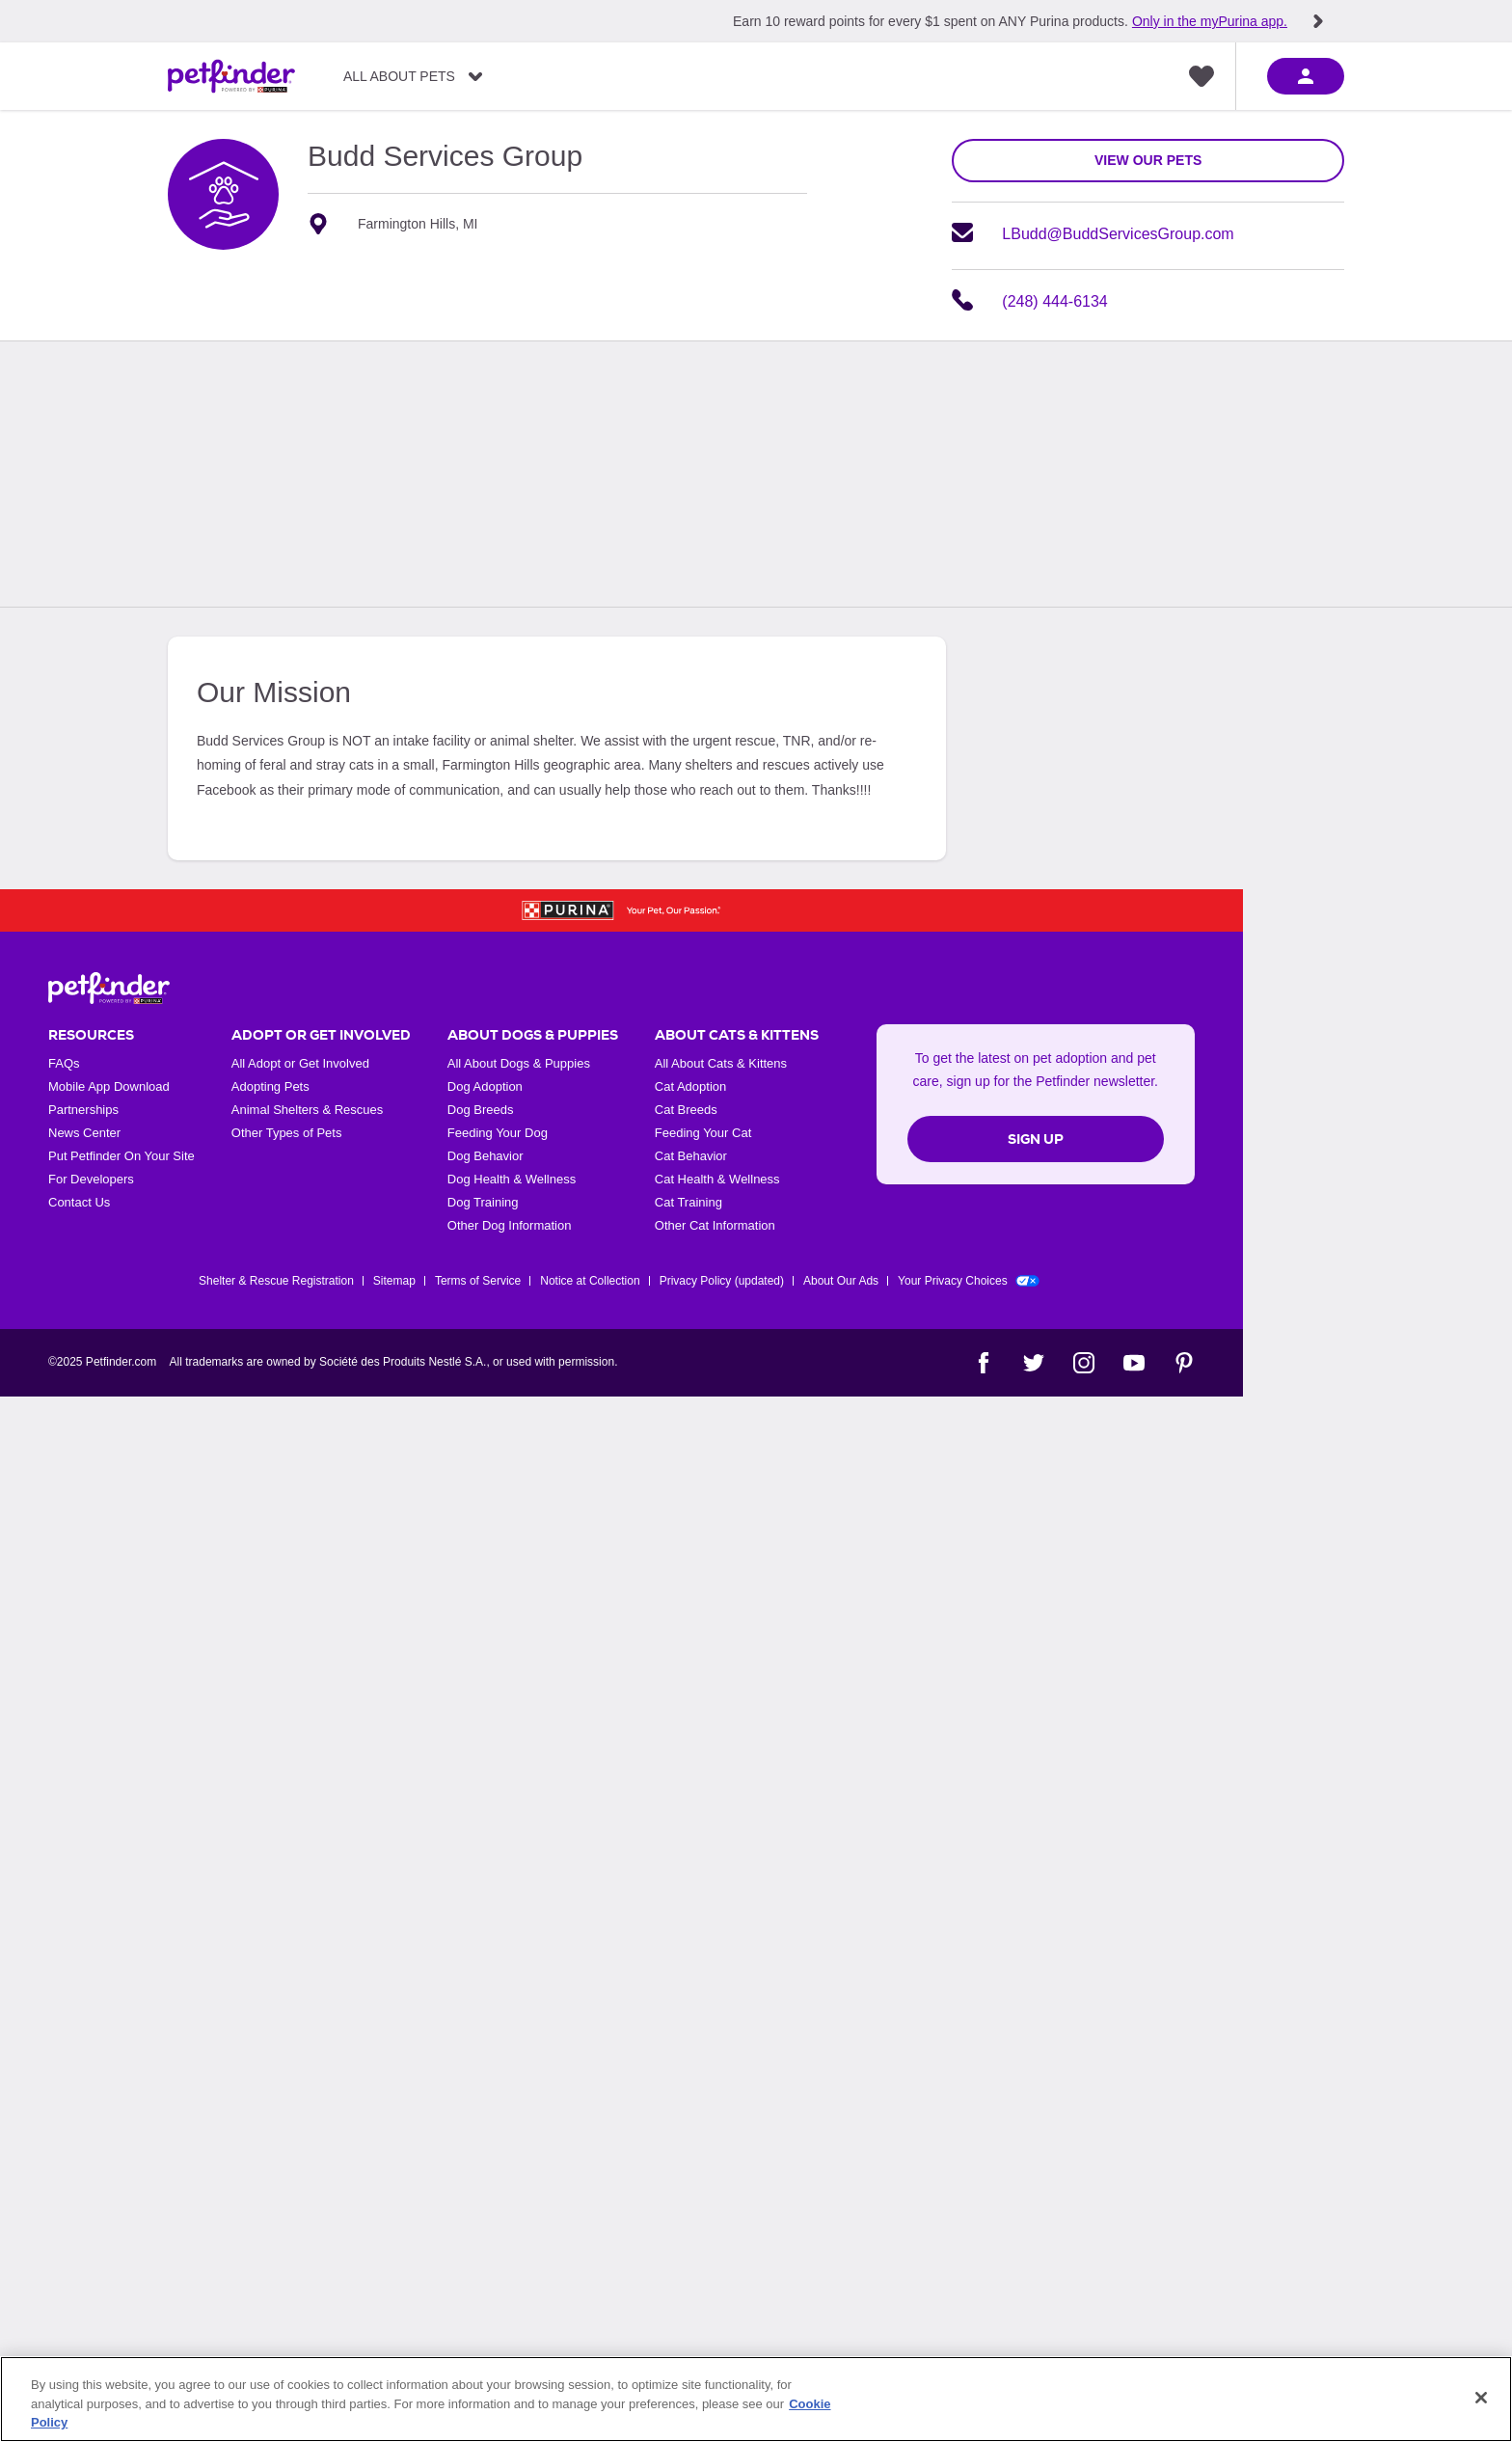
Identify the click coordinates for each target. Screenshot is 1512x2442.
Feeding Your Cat (703, 1133)
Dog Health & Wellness (511, 1179)
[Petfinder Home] (231, 76)
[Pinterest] (1184, 1362)
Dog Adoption (485, 1086)
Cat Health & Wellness (717, 1179)
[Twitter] (1033, 1362)
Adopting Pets (270, 1086)
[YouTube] (1134, 1362)
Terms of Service (478, 1281)
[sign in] (1305, 76)
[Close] (1481, 2397)
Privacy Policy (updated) (722, 1281)
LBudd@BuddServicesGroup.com (1117, 234)
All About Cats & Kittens (721, 1063)
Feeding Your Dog (497, 1133)
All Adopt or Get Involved (300, 1063)
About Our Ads (840, 1281)
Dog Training (483, 1202)
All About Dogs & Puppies (518, 1063)
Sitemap (394, 1281)
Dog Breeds (480, 1109)
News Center (84, 1133)
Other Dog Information (509, 1225)
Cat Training (688, 1202)
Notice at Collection (589, 1281)
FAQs (64, 1063)
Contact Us (79, 1202)
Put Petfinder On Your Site (121, 1156)
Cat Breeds (686, 1109)
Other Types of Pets (286, 1133)
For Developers (91, 1179)
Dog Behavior (485, 1156)
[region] (756, 2399)
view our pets (1148, 160)
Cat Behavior (691, 1156)
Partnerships (83, 1109)
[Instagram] (1083, 1362)
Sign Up (1036, 1139)
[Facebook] (983, 1362)
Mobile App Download (109, 1086)
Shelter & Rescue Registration (276, 1281)
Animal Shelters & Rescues (307, 1109)
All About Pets (399, 76)
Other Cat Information (715, 1225)
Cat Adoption (690, 1086)
